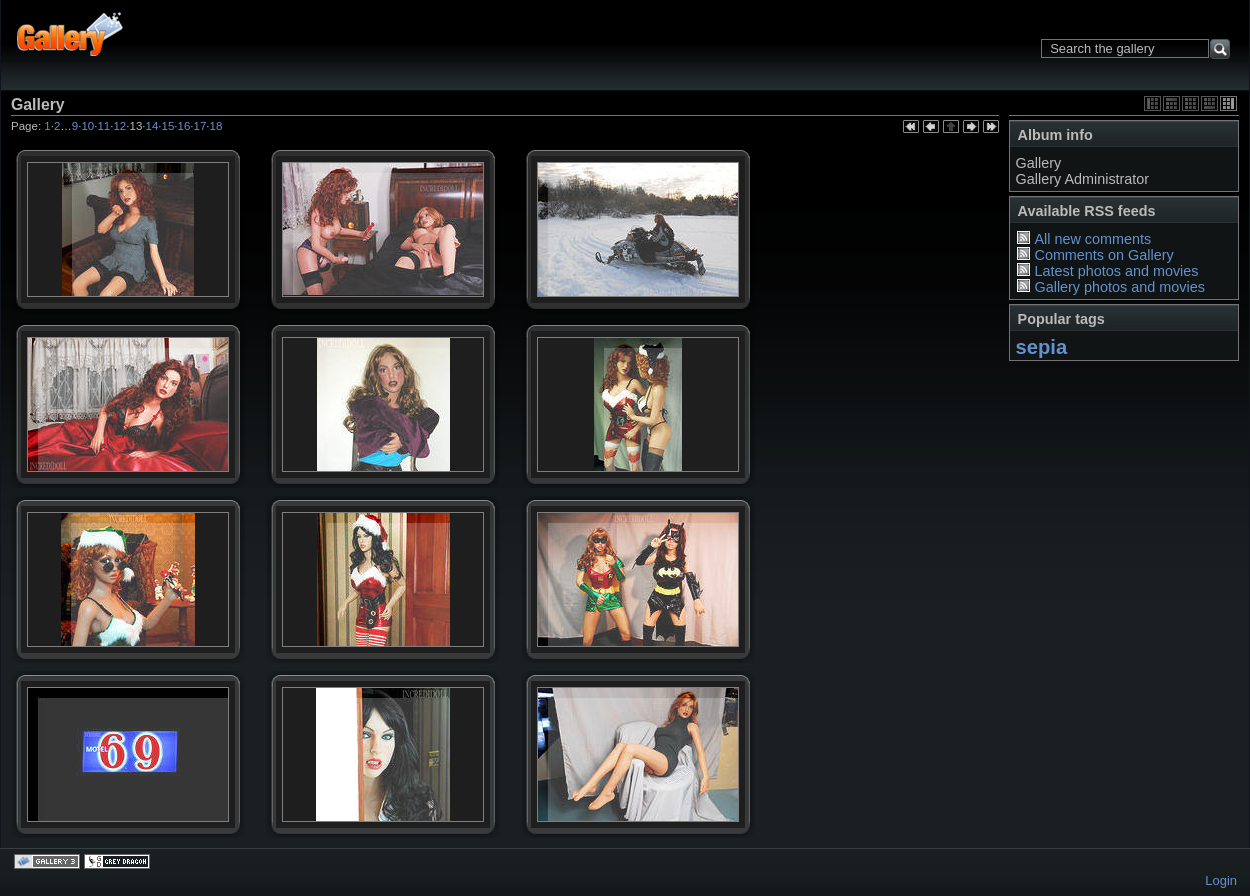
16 (184, 126)
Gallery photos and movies (1119, 287)
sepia (1042, 347)
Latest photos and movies (1116, 271)
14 (152, 126)
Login (1221, 880)
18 (216, 126)
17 (200, 126)
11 (103, 126)
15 (168, 126)
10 (87, 126)
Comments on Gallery (1103, 255)
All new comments (1092, 239)
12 (119, 126)
